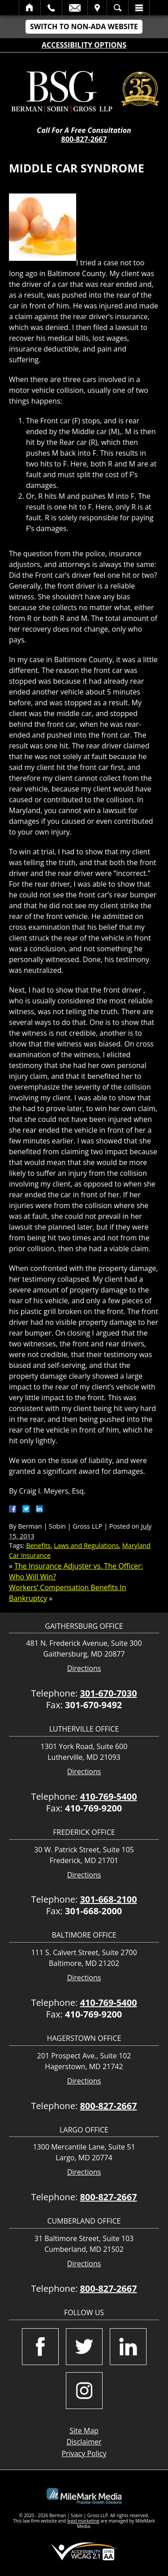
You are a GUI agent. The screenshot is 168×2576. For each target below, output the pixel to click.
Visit (97, 7)
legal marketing (83, 2521)
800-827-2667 (84, 139)
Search (117, 7)
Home (29, 7)
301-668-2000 (93, 1911)
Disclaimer (83, 2442)
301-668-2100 (108, 1899)
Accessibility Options (84, 45)
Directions (84, 1668)
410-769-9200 (93, 1808)
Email (74, 7)
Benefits (38, 1545)
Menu (139, 7)
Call (51, 7)
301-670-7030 (108, 1693)
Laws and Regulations (86, 1545)
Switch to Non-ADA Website (84, 26)
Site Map (84, 2430)
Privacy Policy (84, 2453)
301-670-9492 (93, 1705)
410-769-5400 (108, 1796)
